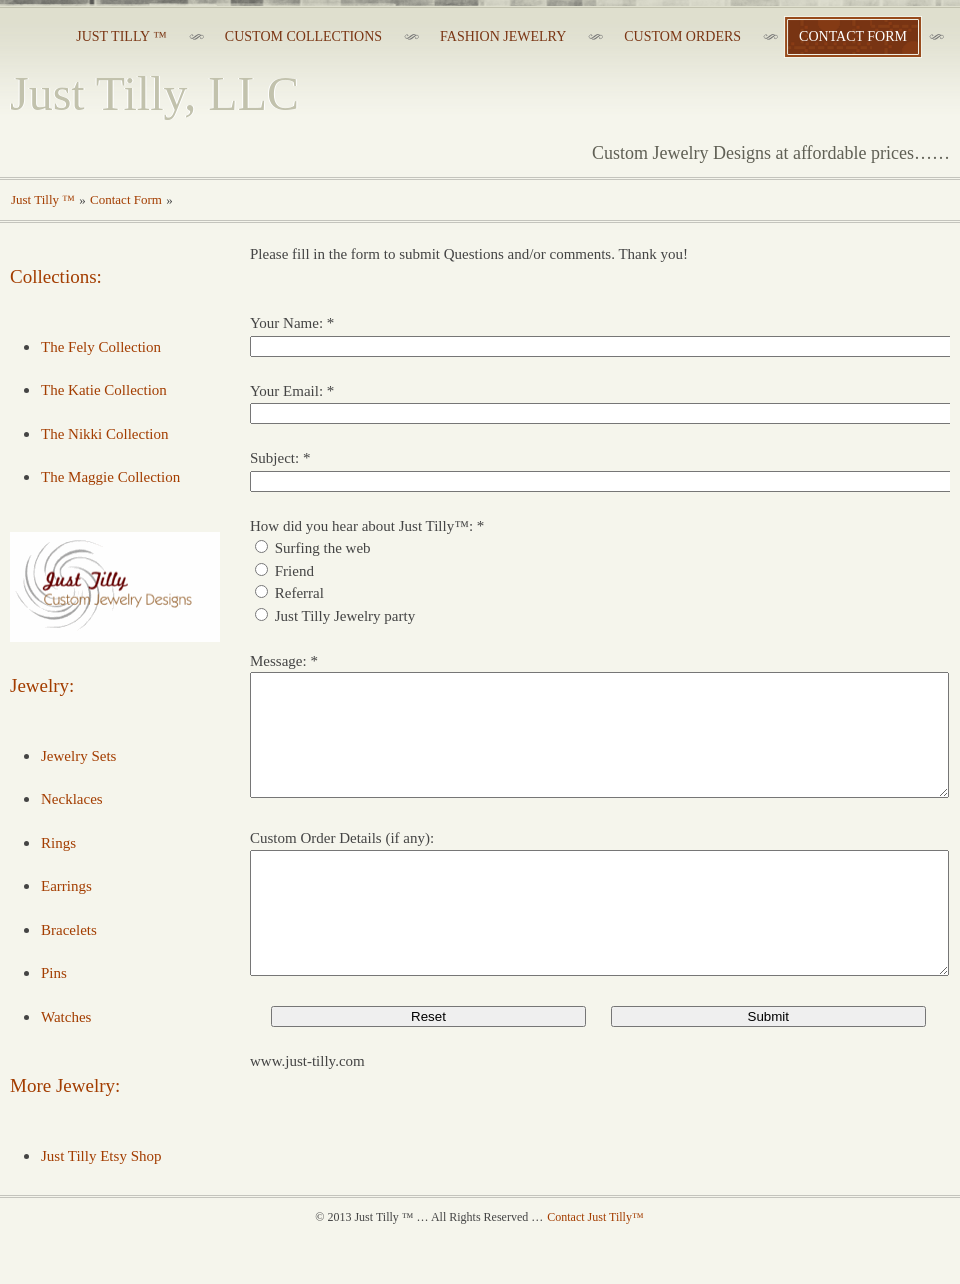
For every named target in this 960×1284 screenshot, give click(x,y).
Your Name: (286, 323)
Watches (66, 1017)
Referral (299, 593)
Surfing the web (323, 548)
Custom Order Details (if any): (342, 862)
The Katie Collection (104, 390)
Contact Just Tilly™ (595, 1265)
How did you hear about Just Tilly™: (361, 526)
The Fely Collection (101, 347)
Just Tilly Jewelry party (345, 616)
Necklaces (72, 799)
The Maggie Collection (110, 477)
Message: (278, 661)
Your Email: (286, 391)
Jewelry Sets (78, 756)
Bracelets (69, 930)
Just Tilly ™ (43, 199)
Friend (294, 571)
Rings (58, 843)
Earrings (66, 886)
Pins (54, 973)
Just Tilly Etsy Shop (101, 1156)
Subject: (274, 458)
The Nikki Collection (104, 434)
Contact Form (126, 199)
